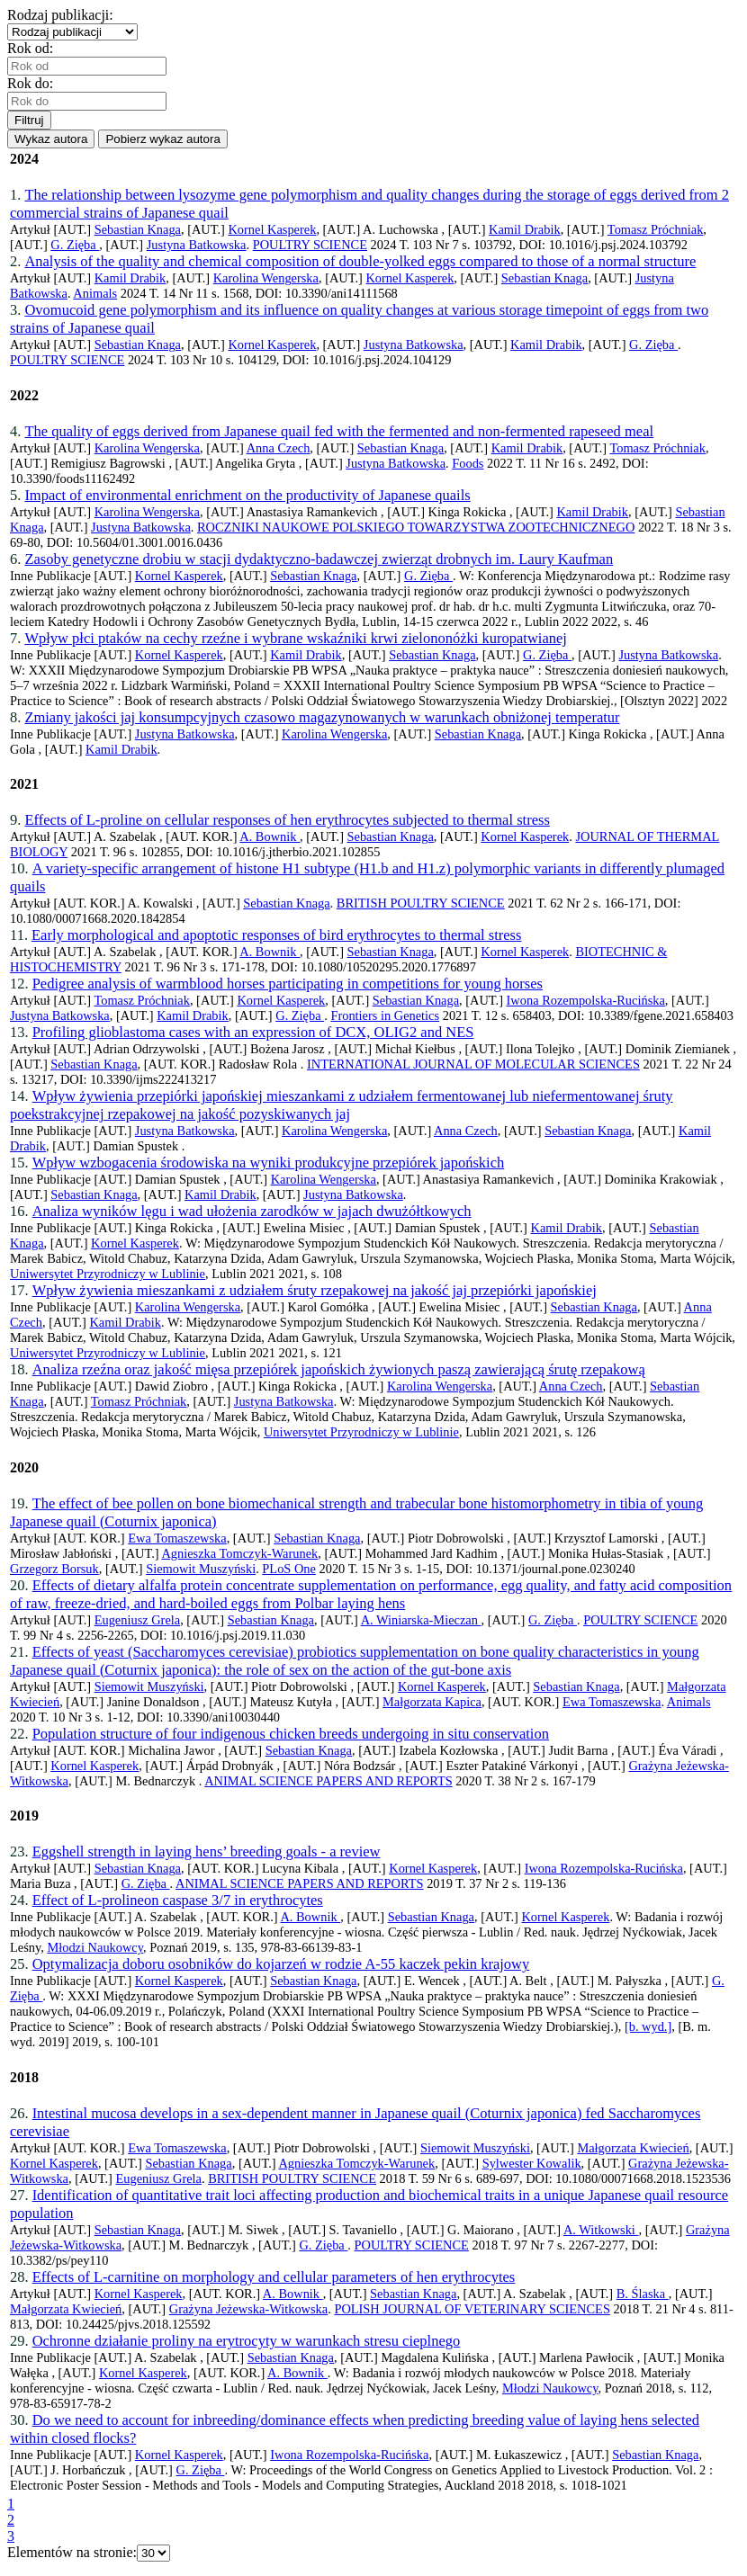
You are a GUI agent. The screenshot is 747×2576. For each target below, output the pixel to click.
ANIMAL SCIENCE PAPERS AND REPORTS (328, 1781)
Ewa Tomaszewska (177, 1538)
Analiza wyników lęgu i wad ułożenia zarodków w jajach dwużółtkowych (252, 1211)
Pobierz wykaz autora (162, 139)
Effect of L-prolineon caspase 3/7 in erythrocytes (177, 1900)
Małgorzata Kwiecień (632, 2148)
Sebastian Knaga (137, 229)
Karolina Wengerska (266, 278)
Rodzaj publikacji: (64, 14)
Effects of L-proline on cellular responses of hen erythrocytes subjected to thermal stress (286, 819)
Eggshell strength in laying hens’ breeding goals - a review (206, 1851)
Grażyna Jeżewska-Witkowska (248, 2309)
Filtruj (29, 120)
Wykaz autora (50, 139)
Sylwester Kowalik (531, 2163)
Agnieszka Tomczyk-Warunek (239, 1553)
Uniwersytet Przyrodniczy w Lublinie (107, 1273)
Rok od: (33, 48)
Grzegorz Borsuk (54, 1568)
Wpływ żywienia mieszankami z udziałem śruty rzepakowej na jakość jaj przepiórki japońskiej (314, 1290)
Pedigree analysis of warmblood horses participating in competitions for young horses (287, 983)
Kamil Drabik (525, 229)
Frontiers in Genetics (384, 1015)
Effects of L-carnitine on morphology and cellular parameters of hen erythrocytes (274, 2276)
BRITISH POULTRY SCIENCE (421, 903)
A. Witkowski (601, 2230)
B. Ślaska (642, 2293)
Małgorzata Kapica (432, 1702)
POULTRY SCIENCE (310, 244)
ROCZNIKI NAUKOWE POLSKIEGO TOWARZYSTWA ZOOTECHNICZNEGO (415, 527)
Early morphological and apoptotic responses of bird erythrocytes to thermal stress (276, 935)
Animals (95, 293)
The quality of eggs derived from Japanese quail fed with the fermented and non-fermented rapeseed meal (338, 431)
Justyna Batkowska (197, 244)
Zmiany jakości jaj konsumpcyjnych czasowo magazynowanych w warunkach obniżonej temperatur (321, 717)
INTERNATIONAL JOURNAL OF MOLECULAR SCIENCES (473, 1064)
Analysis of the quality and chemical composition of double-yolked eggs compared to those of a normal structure (360, 261)
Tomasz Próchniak (656, 229)
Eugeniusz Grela (137, 1620)
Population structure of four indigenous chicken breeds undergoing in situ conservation (290, 1733)
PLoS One (289, 1568)
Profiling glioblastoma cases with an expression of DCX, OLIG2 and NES (253, 1032)
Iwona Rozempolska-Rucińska (586, 1000)
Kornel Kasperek (272, 229)
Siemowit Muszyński (201, 1568)
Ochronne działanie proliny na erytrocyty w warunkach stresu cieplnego (246, 2340)
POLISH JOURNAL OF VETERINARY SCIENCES (472, 2309)
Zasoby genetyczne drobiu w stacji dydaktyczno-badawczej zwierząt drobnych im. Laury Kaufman (318, 559)
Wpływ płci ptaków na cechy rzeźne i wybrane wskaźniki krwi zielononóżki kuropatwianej (295, 638)
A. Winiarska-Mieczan (421, 1620)
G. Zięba (74, 244)
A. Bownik (269, 836)
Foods (467, 463)
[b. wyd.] (648, 2026)
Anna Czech (278, 448)
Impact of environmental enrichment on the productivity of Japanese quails (247, 495)
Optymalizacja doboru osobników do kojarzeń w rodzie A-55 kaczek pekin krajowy (281, 1963)
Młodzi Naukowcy (95, 1947)
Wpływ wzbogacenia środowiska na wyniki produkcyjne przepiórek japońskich (268, 1162)
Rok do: (33, 83)
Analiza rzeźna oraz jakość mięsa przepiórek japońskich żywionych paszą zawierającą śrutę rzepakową (338, 1369)
